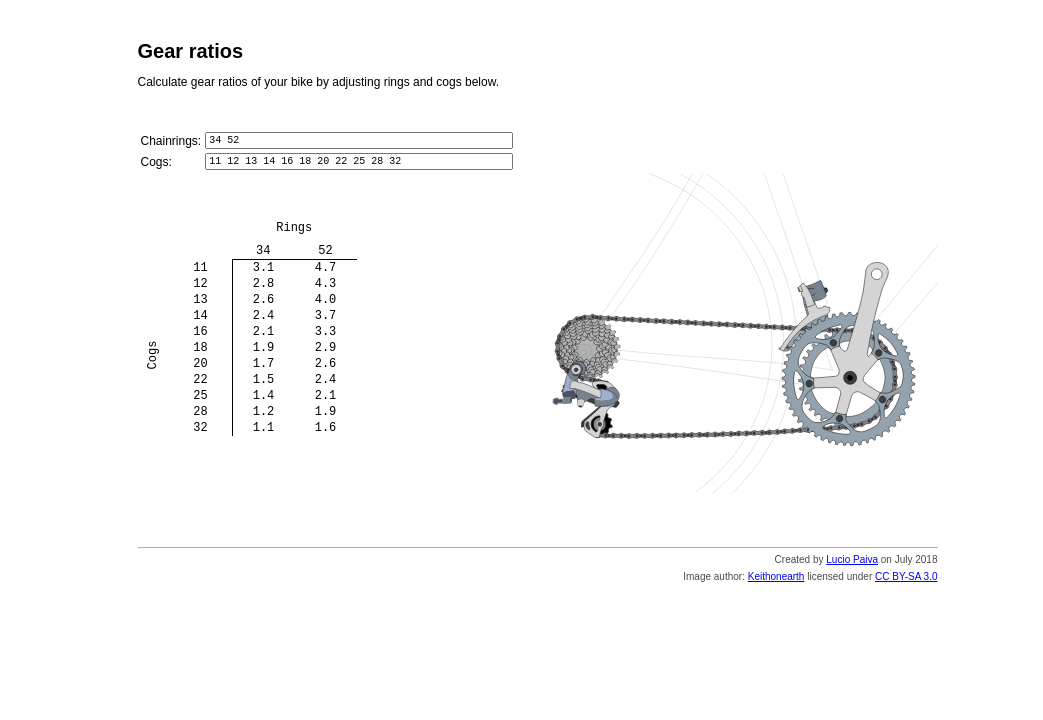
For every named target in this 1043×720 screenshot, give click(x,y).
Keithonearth (776, 582)
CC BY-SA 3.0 (906, 582)
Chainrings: (171, 142)
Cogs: (156, 166)
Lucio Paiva (852, 565)
